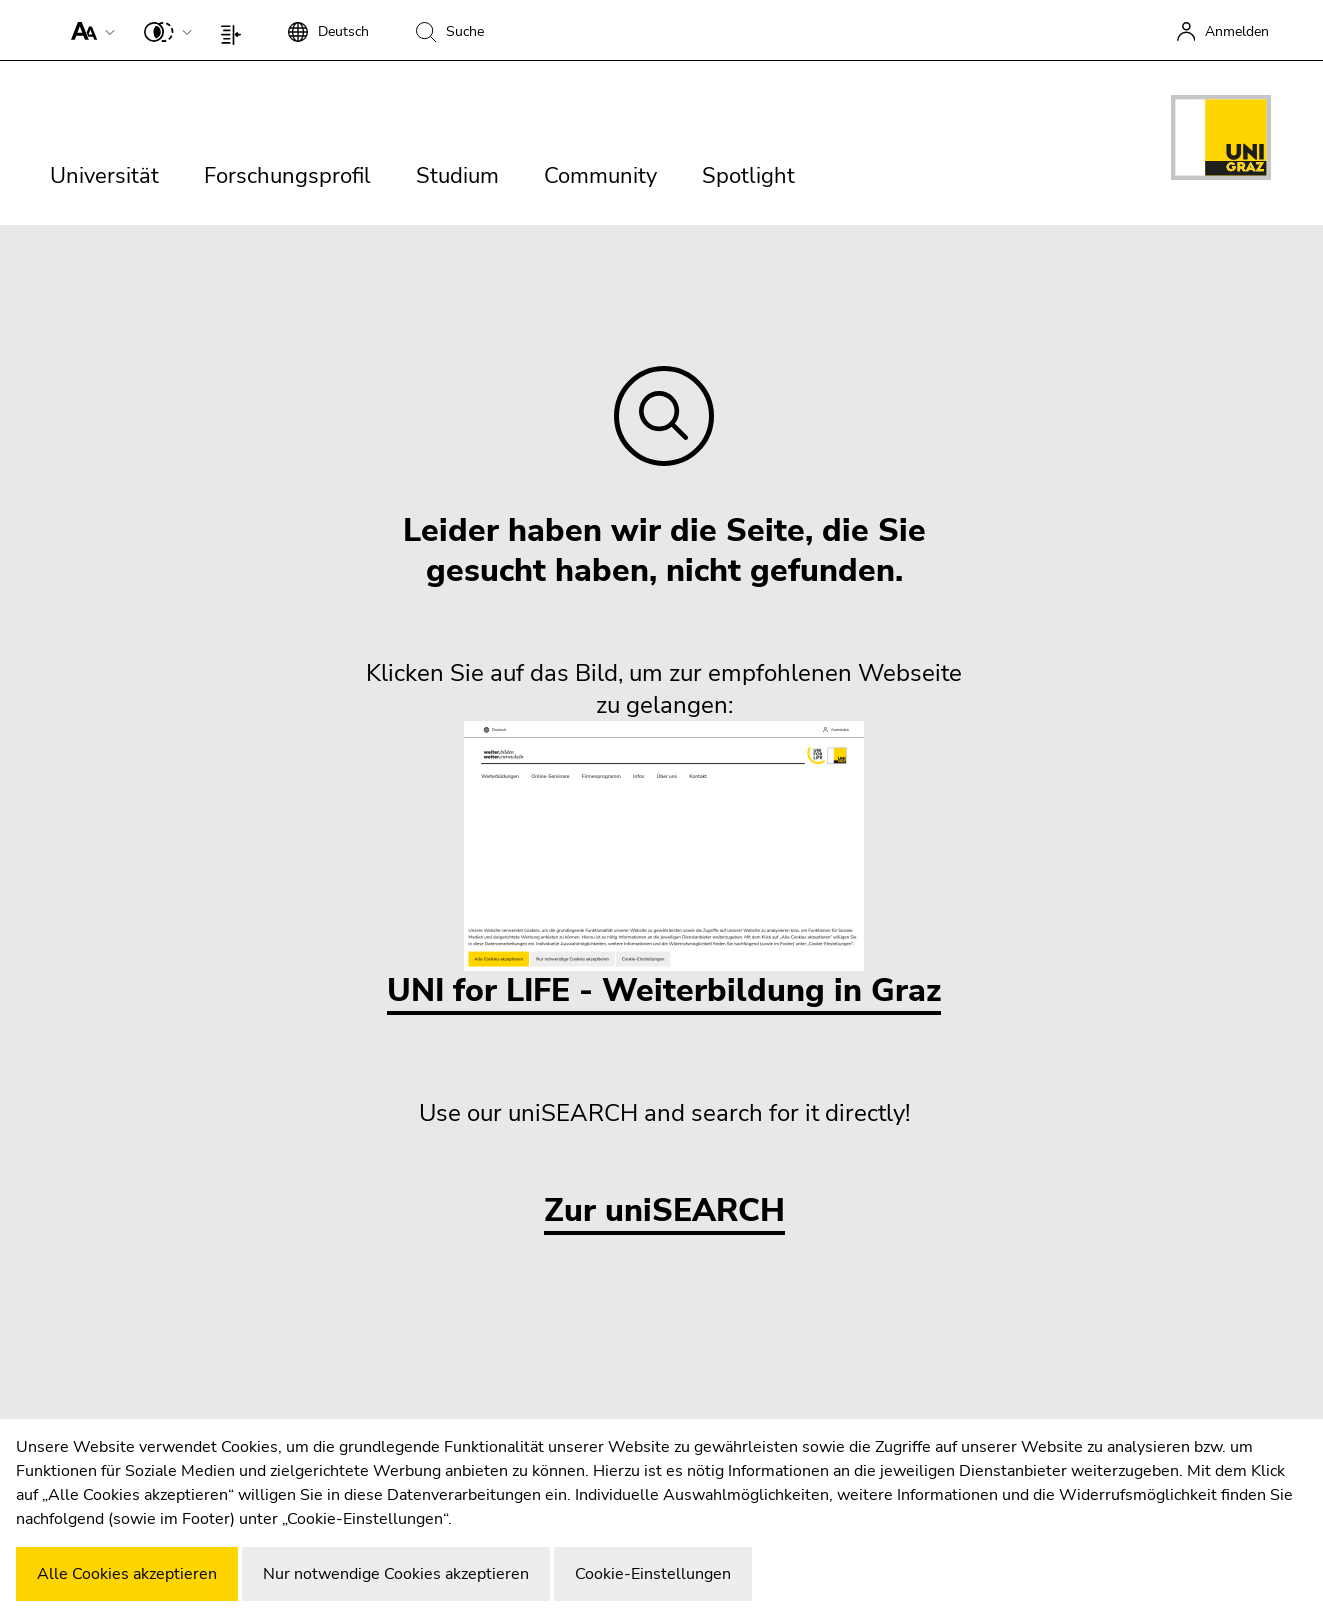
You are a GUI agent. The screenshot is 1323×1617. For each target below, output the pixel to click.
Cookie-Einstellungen (653, 1574)
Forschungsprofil (287, 176)
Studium (457, 176)
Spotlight (748, 176)
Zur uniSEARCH (664, 1211)
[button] (88, 30)
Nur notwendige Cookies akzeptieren (396, 1574)
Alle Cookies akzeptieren (127, 1574)
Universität (104, 176)
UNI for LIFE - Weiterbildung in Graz (664, 866)
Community (600, 176)
